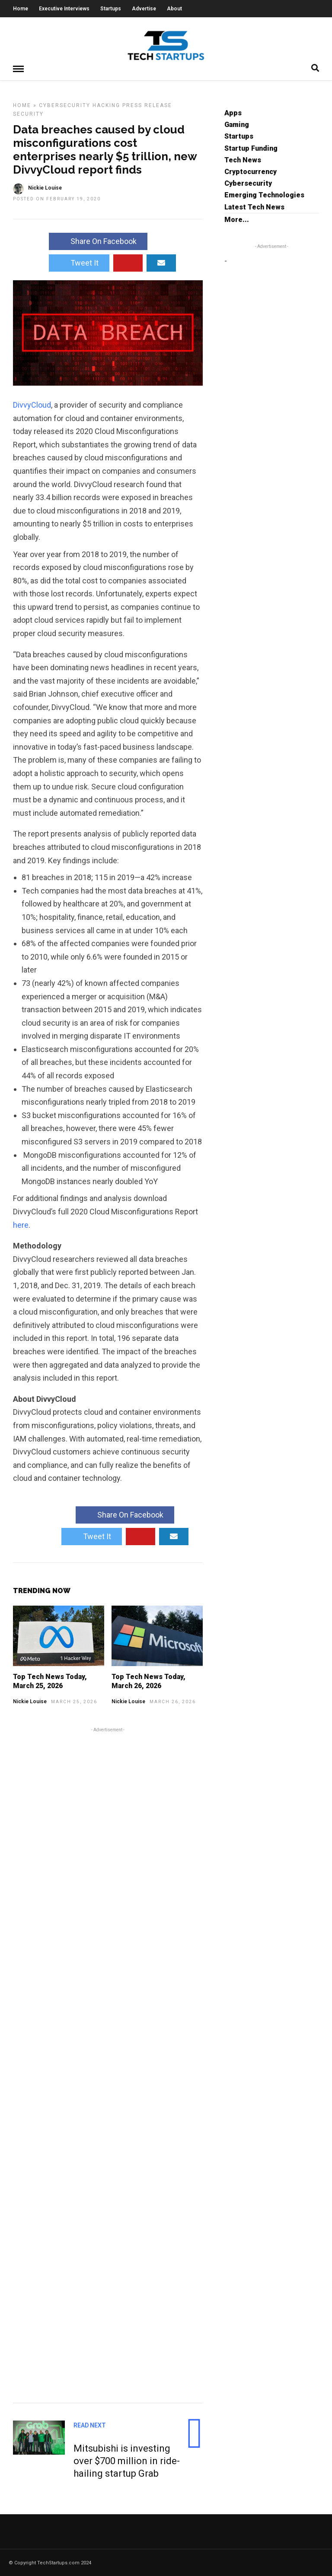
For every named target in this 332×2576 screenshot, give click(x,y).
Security (28, 114)
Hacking (106, 105)
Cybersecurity (64, 105)
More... (236, 219)
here (21, 1224)
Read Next (89, 2424)
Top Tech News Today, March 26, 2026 (148, 1680)
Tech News (242, 159)
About (174, 9)
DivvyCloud (32, 404)
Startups (110, 9)
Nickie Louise (30, 1701)
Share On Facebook (98, 240)
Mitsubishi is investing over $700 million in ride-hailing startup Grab (126, 2460)
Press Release (147, 105)
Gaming (236, 124)
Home (20, 9)
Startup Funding (251, 148)
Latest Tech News (254, 207)
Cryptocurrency (250, 171)
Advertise (144, 9)
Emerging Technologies (264, 194)
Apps (233, 112)
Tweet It (79, 262)
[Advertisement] (108, 2063)
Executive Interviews (64, 9)
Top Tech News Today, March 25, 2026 (50, 1680)
